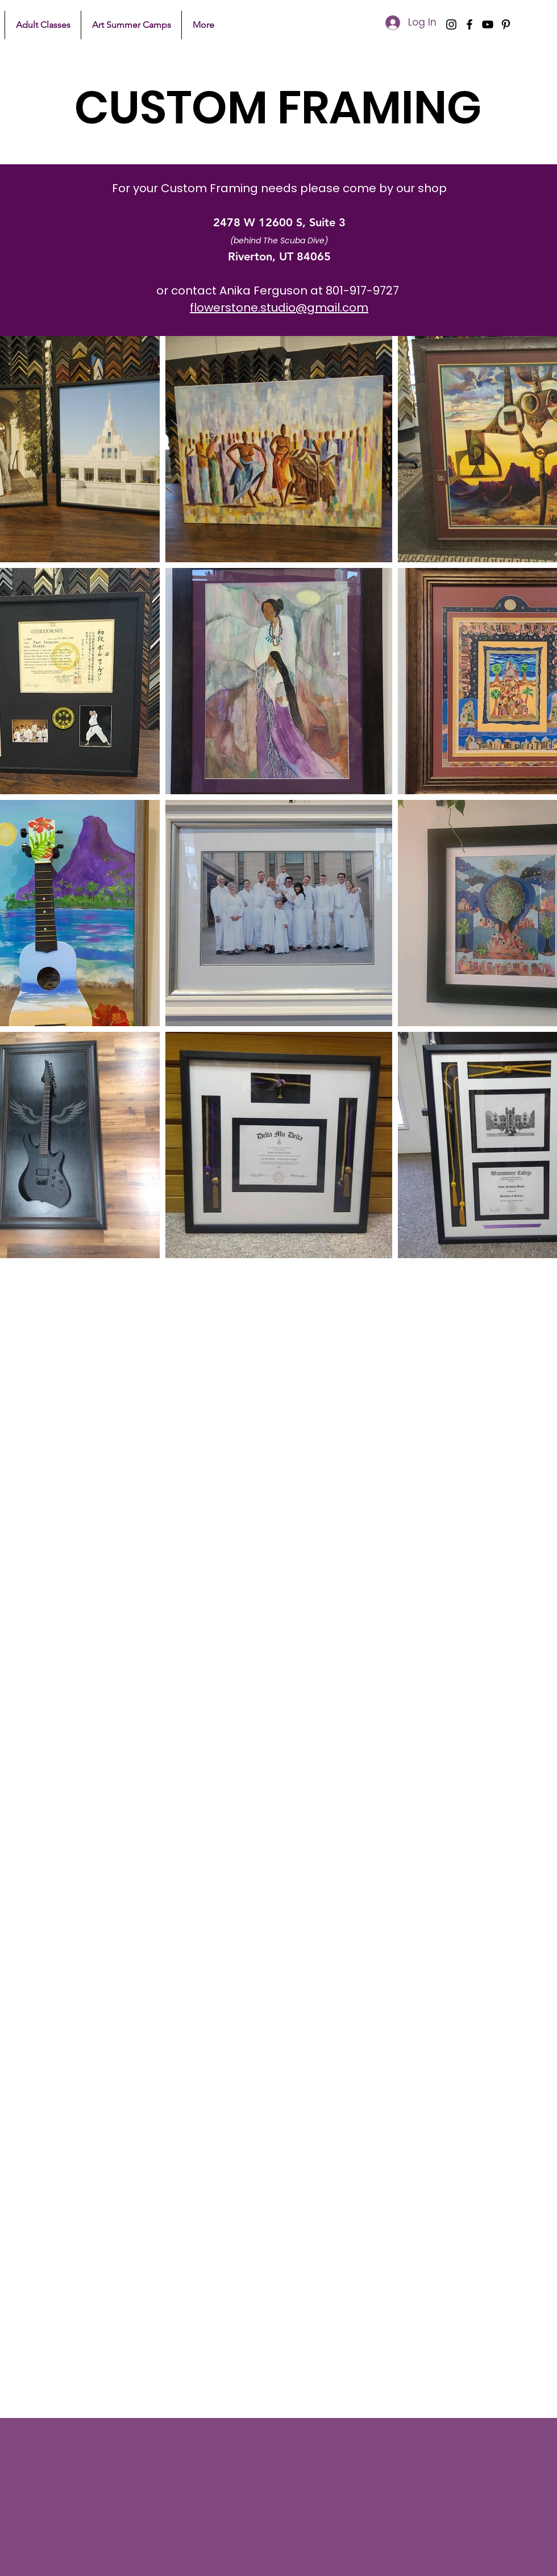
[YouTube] (487, 24)
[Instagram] (451, 24)
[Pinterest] (506, 24)
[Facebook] (469, 24)
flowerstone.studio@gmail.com (279, 308)
